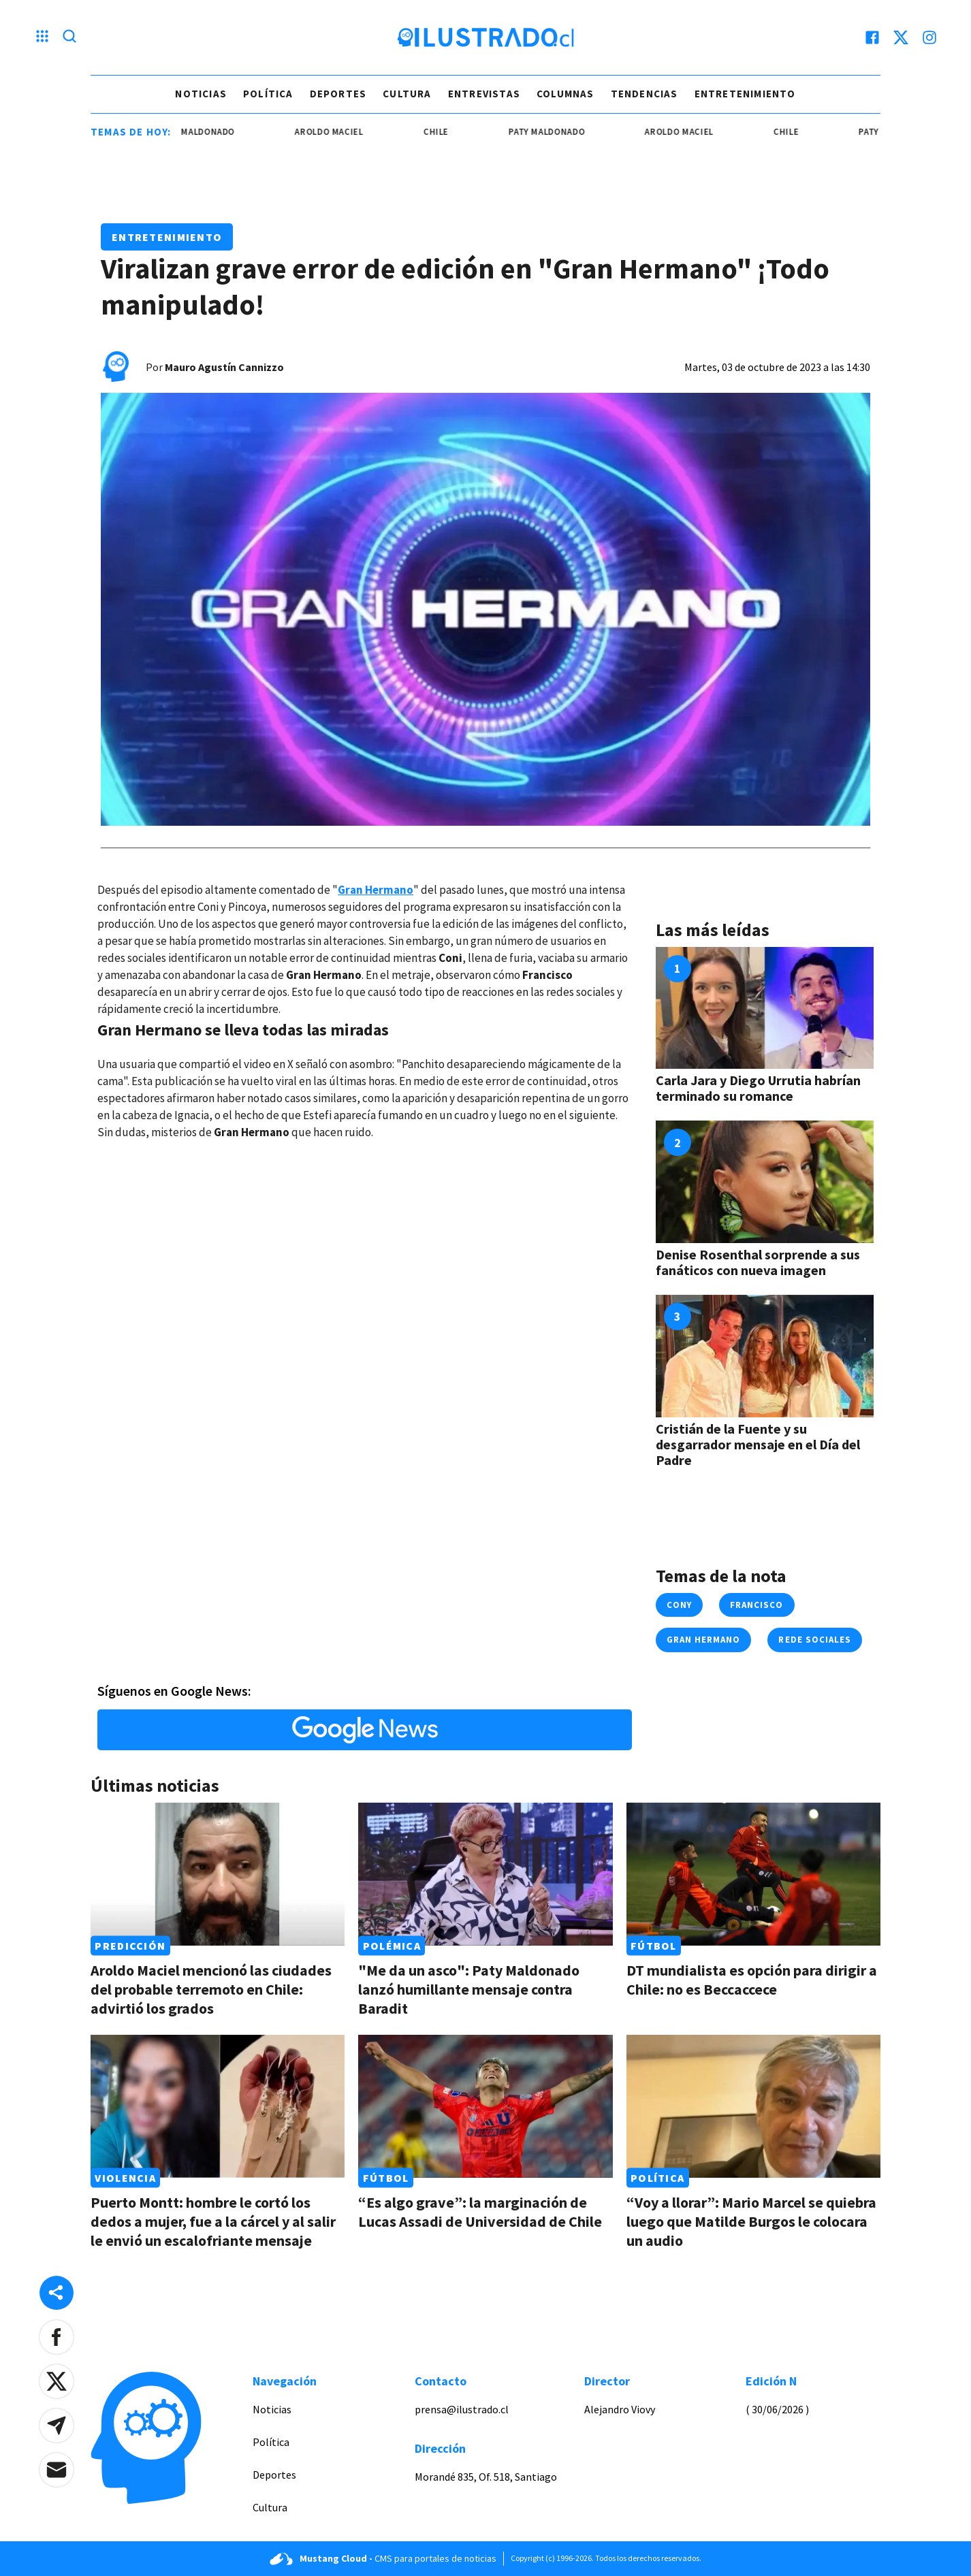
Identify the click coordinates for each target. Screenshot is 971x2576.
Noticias (201, 93)
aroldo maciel (343, 132)
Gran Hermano (703, 1639)
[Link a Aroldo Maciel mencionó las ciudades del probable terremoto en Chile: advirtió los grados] (218, 1874)
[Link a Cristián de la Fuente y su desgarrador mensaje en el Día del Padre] (765, 1356)
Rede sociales (814, 1639)
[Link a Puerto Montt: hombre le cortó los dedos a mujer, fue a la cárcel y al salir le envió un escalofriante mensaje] (218, 2106)
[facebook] (872, 37)
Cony (679, 1605)
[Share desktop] (56, 2293)
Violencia (125, 2178)
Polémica (392, 1945)
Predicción (130, 1945)
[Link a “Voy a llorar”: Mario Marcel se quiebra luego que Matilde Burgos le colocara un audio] (753, 2106)
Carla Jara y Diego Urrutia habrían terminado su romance (758, 1088)
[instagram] (929, 37)
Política (268, 93)
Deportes (338, 93)
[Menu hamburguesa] (42, 37)
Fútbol (654, 1945)
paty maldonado (211, 132)
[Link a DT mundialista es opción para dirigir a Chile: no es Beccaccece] (753, 1874)
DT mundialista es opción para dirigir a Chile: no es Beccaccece (751, 1980)
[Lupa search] (69, 37)
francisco (756, 1605)
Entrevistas (484, 93)
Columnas (565, 93)
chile (450, 132)
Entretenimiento (745, 93)
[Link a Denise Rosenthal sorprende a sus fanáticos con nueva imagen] (765, 1182)
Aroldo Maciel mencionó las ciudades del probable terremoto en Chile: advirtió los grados (211, 1989)
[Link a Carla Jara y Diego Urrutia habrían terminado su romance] (765, 1008)
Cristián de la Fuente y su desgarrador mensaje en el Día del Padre (758, 1444)
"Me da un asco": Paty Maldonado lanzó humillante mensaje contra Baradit (468, 1989)
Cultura (407, 93)
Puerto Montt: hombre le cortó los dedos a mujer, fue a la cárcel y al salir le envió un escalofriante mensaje (213, 2221)
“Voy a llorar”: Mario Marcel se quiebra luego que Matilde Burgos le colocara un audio (751, 2221)
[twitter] (900, 37)
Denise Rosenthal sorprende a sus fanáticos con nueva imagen (758, 1262)
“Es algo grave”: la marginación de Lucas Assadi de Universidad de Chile (480, 2212)
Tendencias (644, 93)
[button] (56, 2337)
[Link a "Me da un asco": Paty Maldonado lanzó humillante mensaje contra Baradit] (485, 1874)
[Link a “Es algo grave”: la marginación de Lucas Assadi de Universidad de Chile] (485, 2106)
